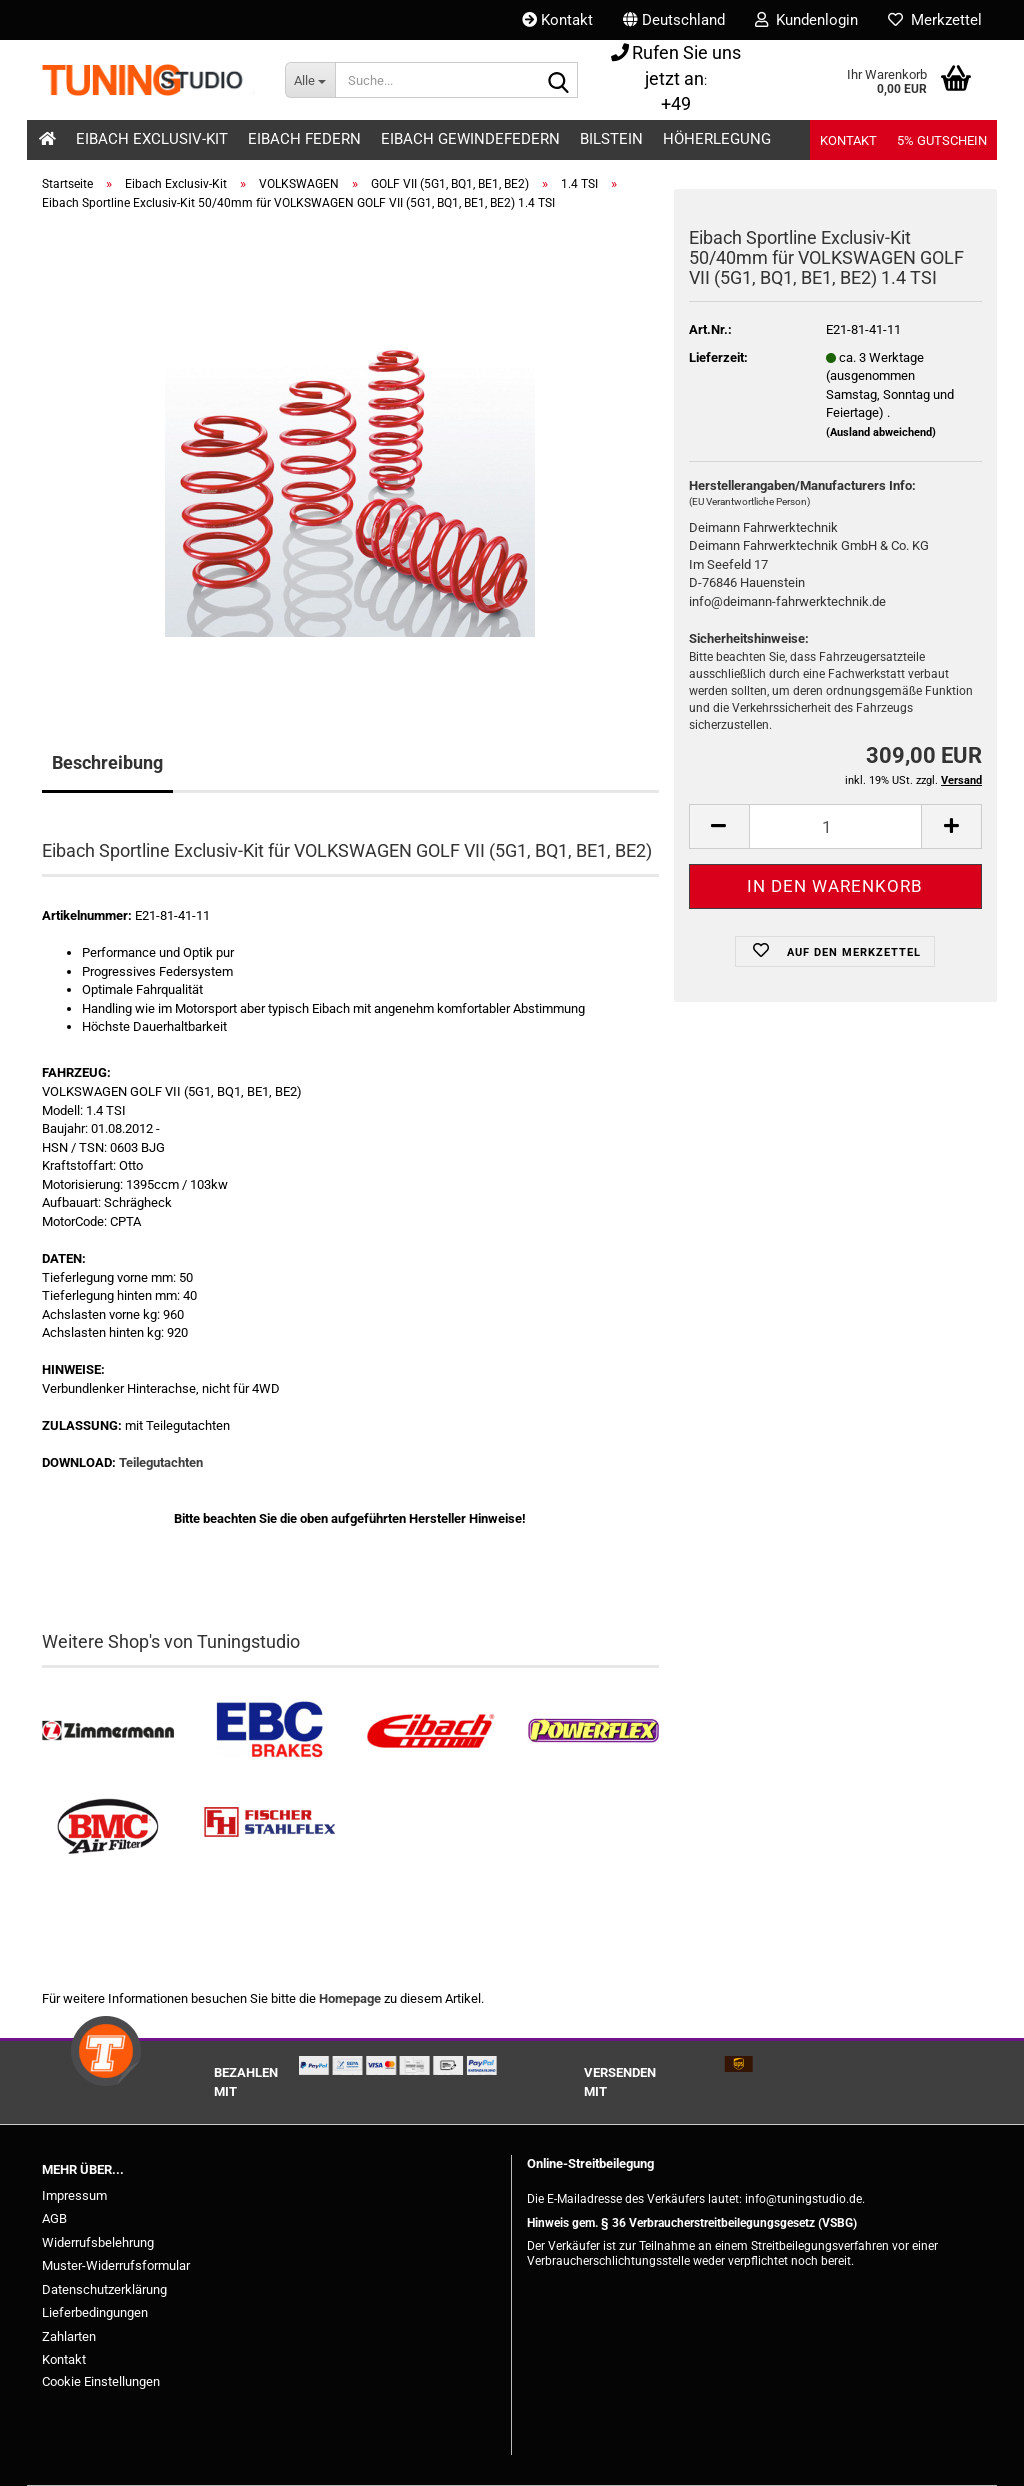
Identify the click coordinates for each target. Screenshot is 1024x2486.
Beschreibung (107, 762)
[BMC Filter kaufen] (108, 1827)
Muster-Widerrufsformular (116, 2265)
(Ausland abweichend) (881, 432)
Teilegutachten (161, 1462)
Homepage (350, 1998)
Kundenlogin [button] (806, 20)
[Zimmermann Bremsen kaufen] (108, 1731)
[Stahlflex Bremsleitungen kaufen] (270, 1827)
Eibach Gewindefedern (470, 139)
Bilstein (611, 139)
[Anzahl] (835, 826)
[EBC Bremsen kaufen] (270, 1731)
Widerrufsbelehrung (98, 2242)
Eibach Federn (304, 139)
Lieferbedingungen (95, 2312)
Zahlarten (69, 2336)
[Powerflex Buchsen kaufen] (593, 1731)
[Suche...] (310, 80)
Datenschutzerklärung (104, 2289)
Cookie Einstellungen (101, 2381)
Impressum (74, 2195)
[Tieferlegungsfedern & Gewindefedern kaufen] (431, 1731)
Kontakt (557, 20)
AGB (54, 2218)
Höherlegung (717, 139)
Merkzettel (935, 20)
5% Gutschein (942, 140)
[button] (674, 20)
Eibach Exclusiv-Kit (152, 139)
